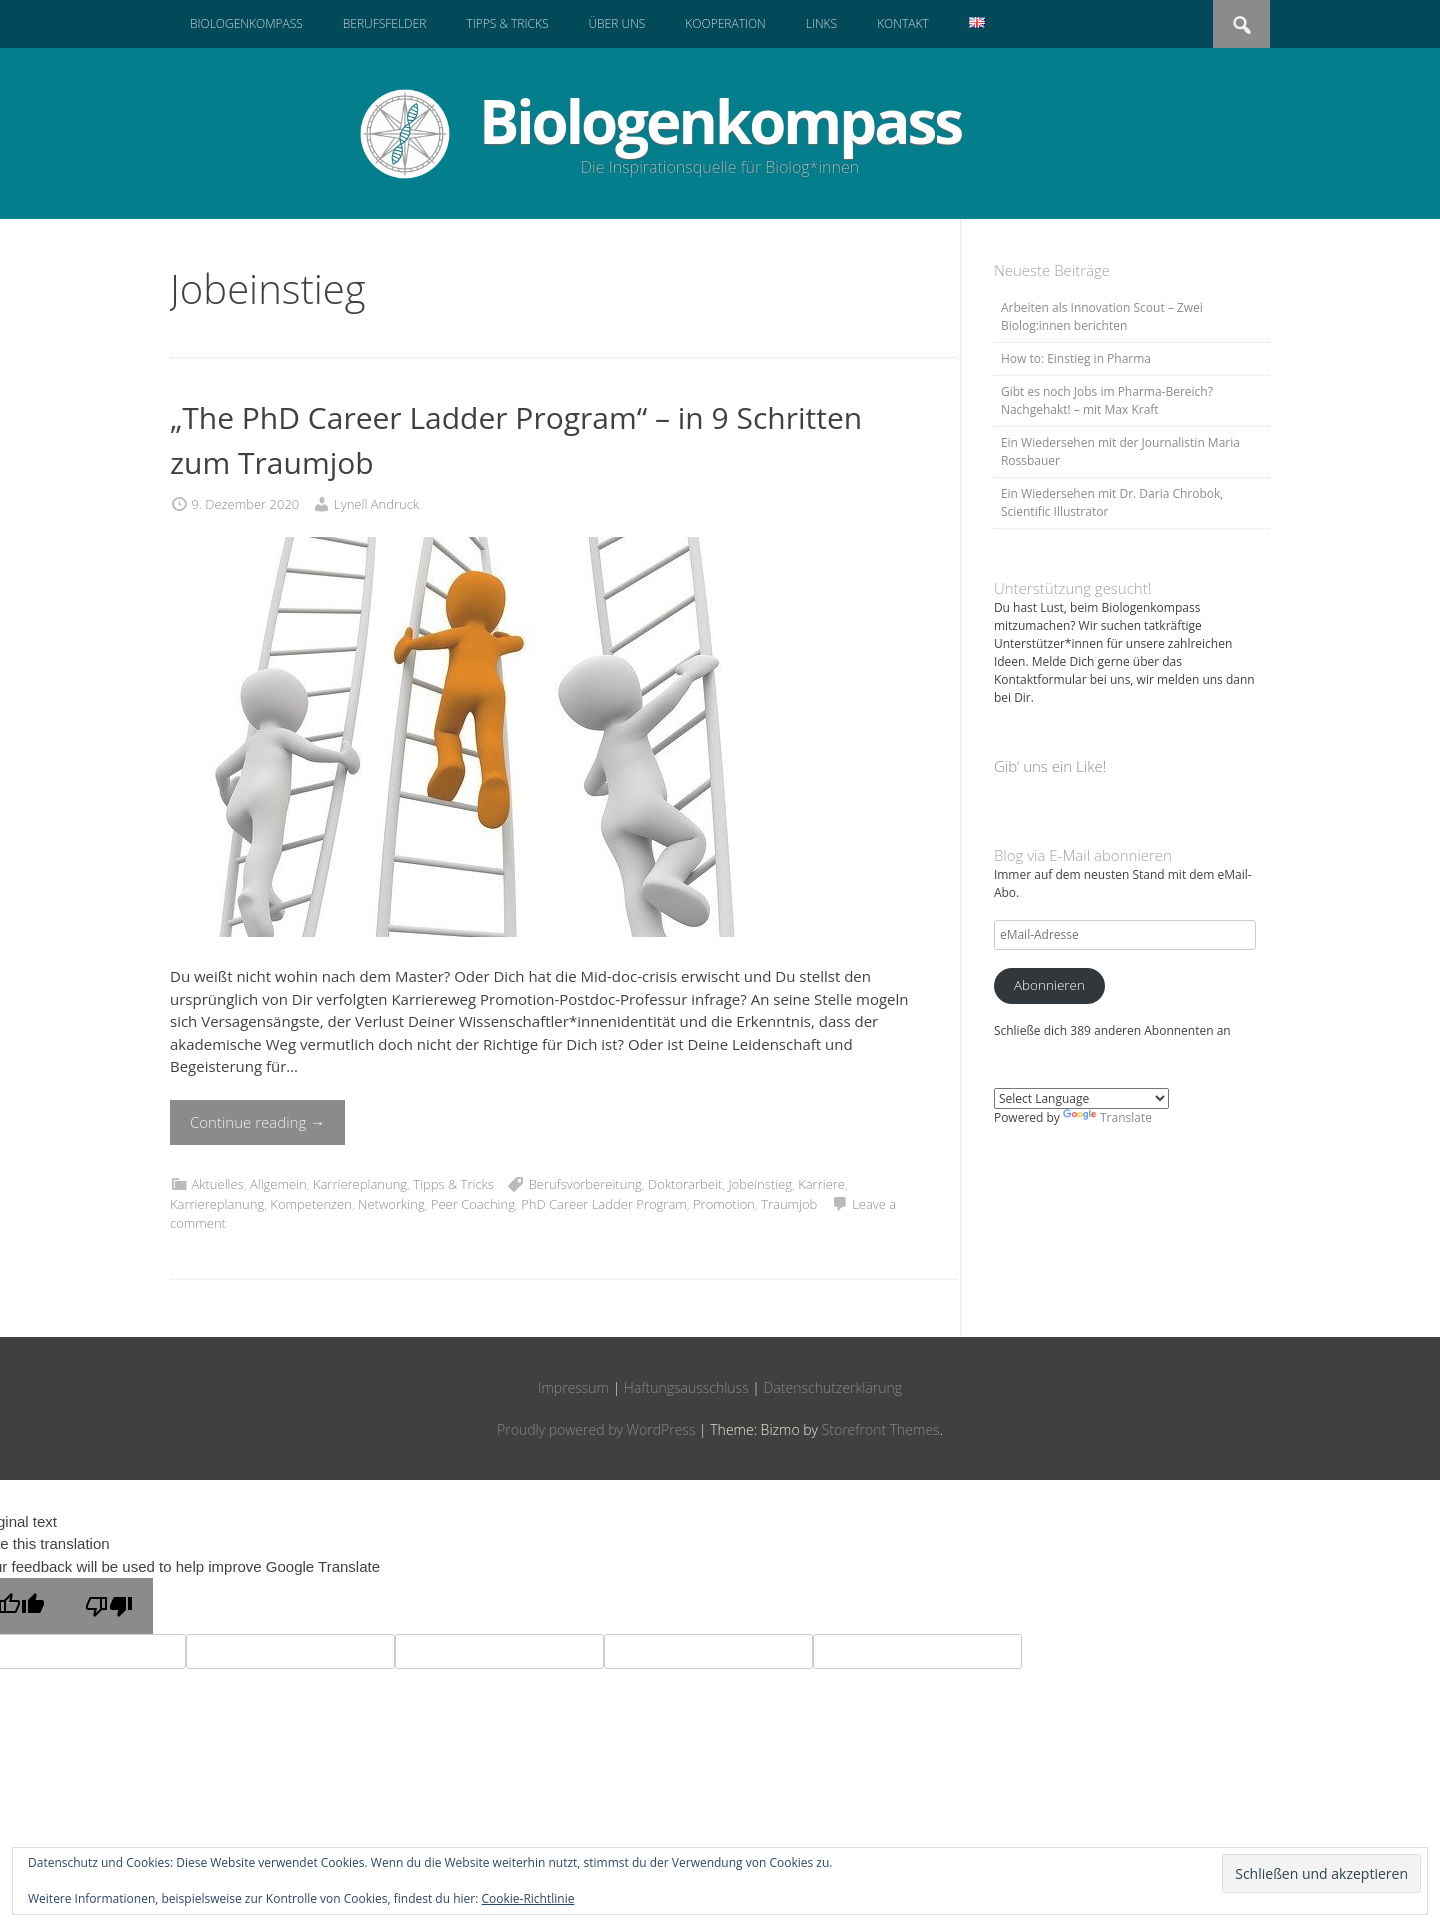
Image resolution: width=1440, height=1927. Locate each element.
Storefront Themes (881, 1429)
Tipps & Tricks (507, 23)
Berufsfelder (385, 23)
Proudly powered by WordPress (596, 1429)
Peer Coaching (473, 1204)
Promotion (724, 1204)
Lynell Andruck (376, 504)
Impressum (573, 1387)
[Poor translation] (109, 1606)
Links (821, 23)
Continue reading (257, 1122)
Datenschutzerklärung (833, 1387)
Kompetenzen (311, 1204)
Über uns (616, 23)
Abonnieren (1049, 985)
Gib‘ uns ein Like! (1050, 766)
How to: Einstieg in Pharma (1076, 358)
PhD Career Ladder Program (604, 1204)
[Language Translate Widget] (1081, 1098)
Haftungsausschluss (686, 1387)
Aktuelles (217, 1184)
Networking (391, 1204)
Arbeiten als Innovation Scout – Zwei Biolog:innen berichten (1102, 316)
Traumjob (789, 1204)
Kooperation (725, 23)
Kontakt (903, 23)
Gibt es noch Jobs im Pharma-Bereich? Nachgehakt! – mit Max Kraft (1107, 400)
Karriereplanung (360, 1184)
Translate (1107, 1117)
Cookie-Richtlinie (528, 1898)
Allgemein (278, 1184)
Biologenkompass (246, 23)
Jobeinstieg (760, 1184)
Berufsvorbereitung (585, 1184)
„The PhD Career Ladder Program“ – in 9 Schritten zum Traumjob (516, 440)
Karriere (821, 1184)
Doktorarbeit (685, 1184)
